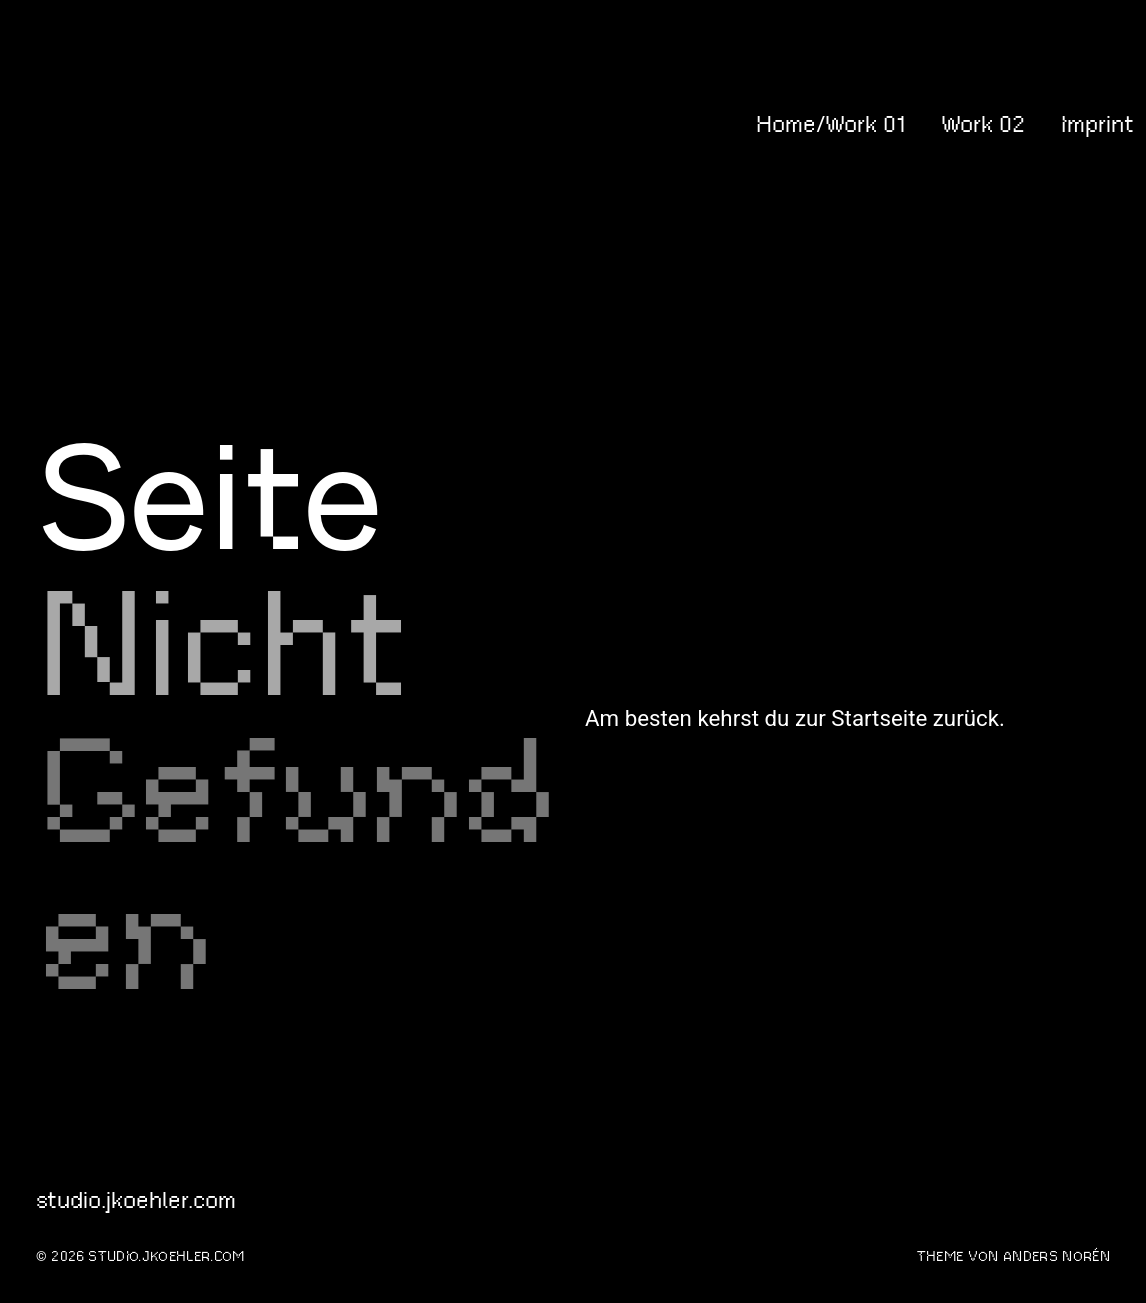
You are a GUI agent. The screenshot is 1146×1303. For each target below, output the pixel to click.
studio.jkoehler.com (112, 124)
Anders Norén (1056, 1256)
